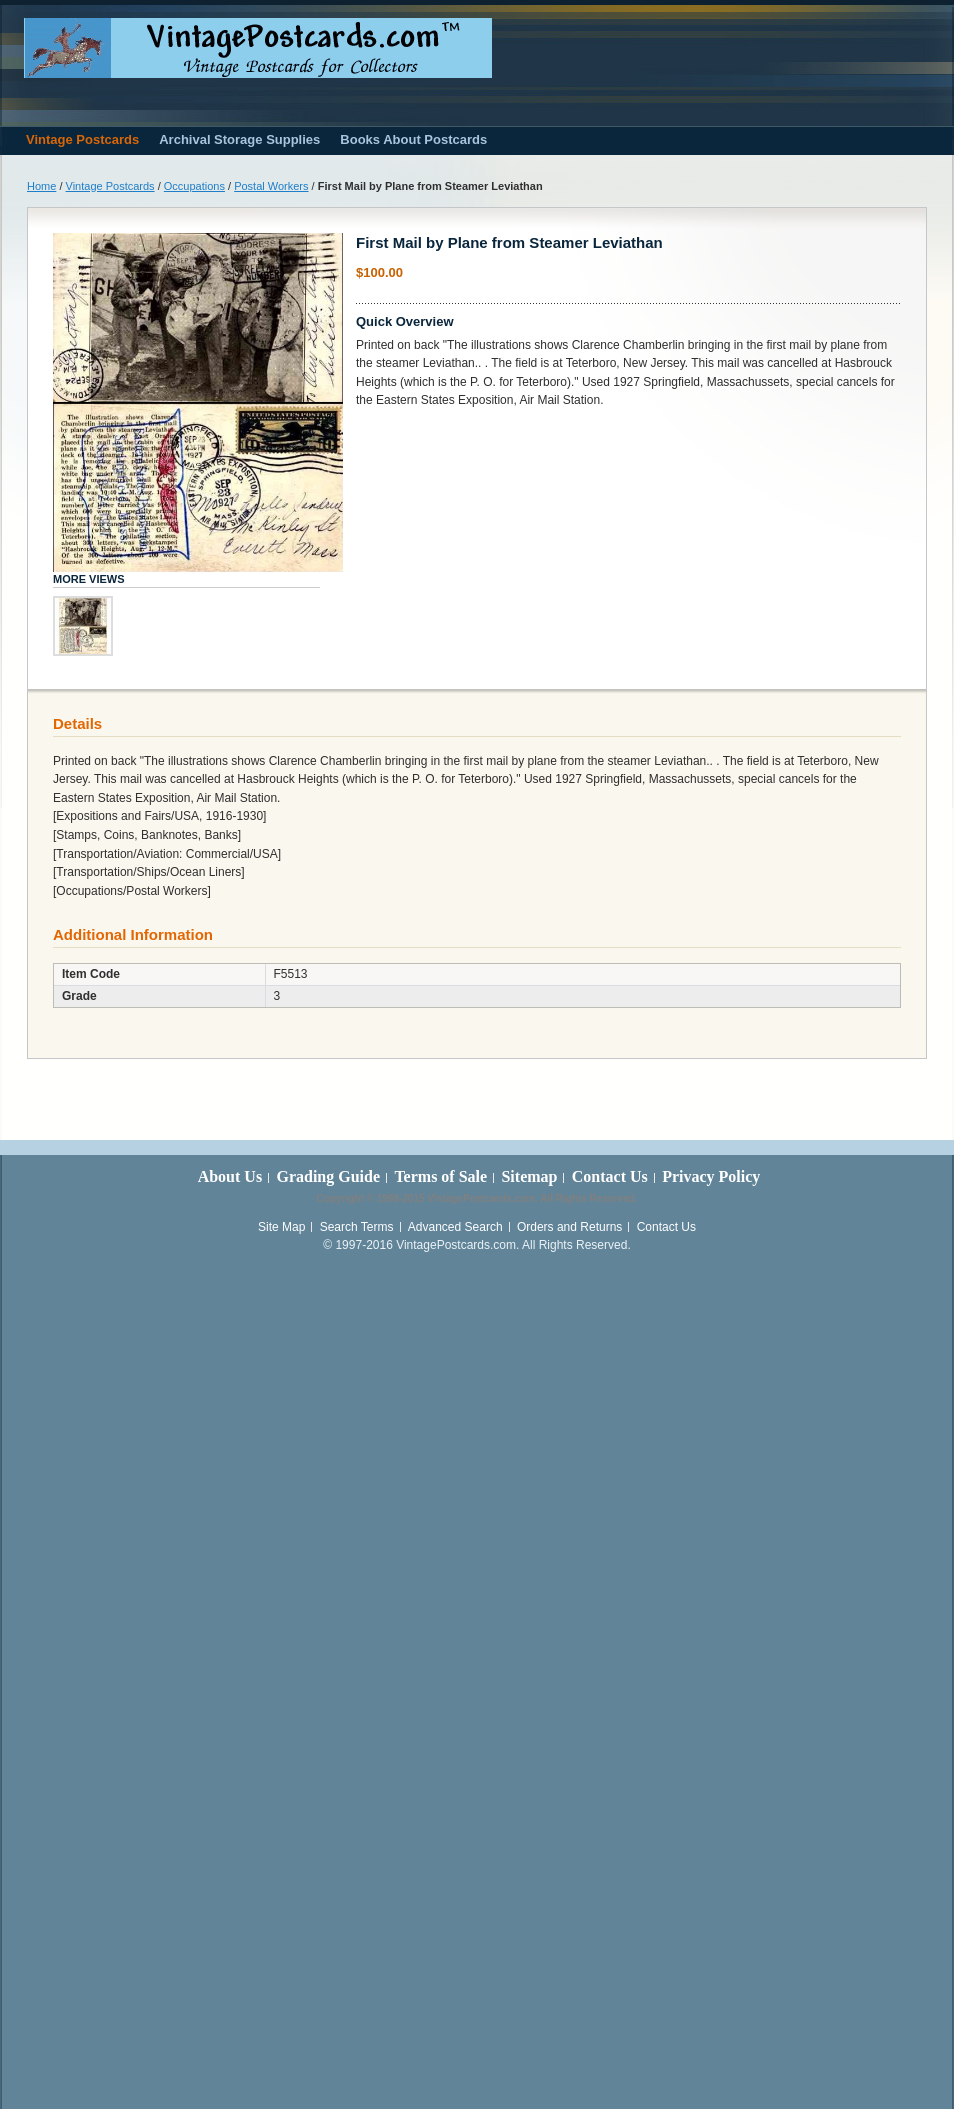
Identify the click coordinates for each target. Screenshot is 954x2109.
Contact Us (610, 1176)
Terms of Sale (440, 1176)
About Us (230, 1176)
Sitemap (529, 1176)
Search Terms (357, 1227)
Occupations (194, 186)
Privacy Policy (711, 1176)
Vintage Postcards (110, 186)
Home (41, 186)
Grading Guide (328, 1176)
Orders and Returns (569, 1227)
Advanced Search (455, 1227)
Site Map (281, 1227)
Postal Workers (271, 186)
